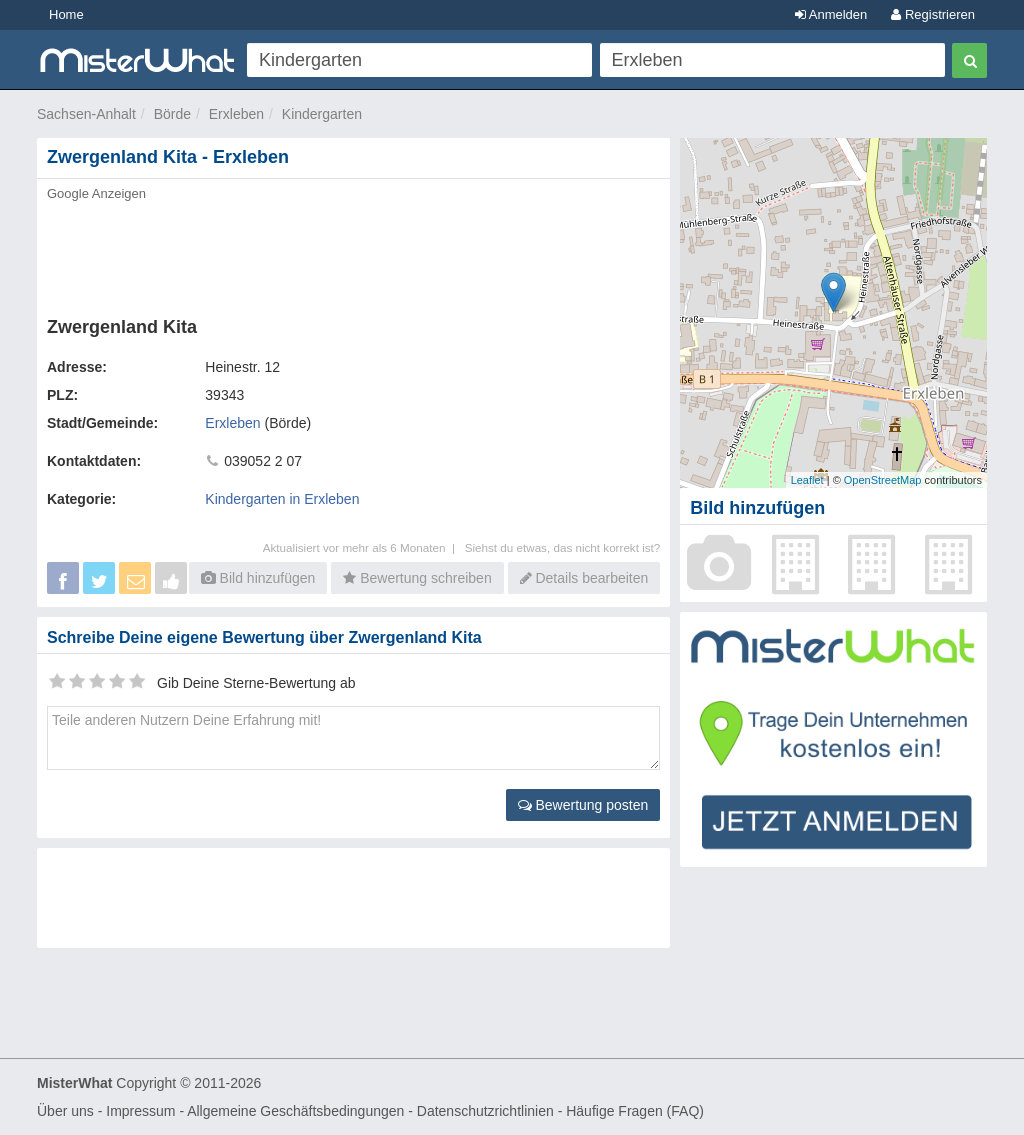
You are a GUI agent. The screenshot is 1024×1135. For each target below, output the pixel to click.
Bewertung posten (583, 805)
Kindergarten (322, 114)
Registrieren (933, 14)
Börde (172, 114)
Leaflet (807, 480)
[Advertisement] (353, 253)
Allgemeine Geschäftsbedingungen (295, 1111)
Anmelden (831, 14)
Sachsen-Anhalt (86, 114)
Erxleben (236, 114)
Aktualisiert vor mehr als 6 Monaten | (364, 547)
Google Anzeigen (96, 193)
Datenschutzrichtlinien (485, 1111)
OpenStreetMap (883, 480)
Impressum (140, 1111)
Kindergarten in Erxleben (282, 499)
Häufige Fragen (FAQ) (635, 1111)
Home (66, 14)
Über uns (65, 1111)
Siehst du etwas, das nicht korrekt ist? (563, 547)
